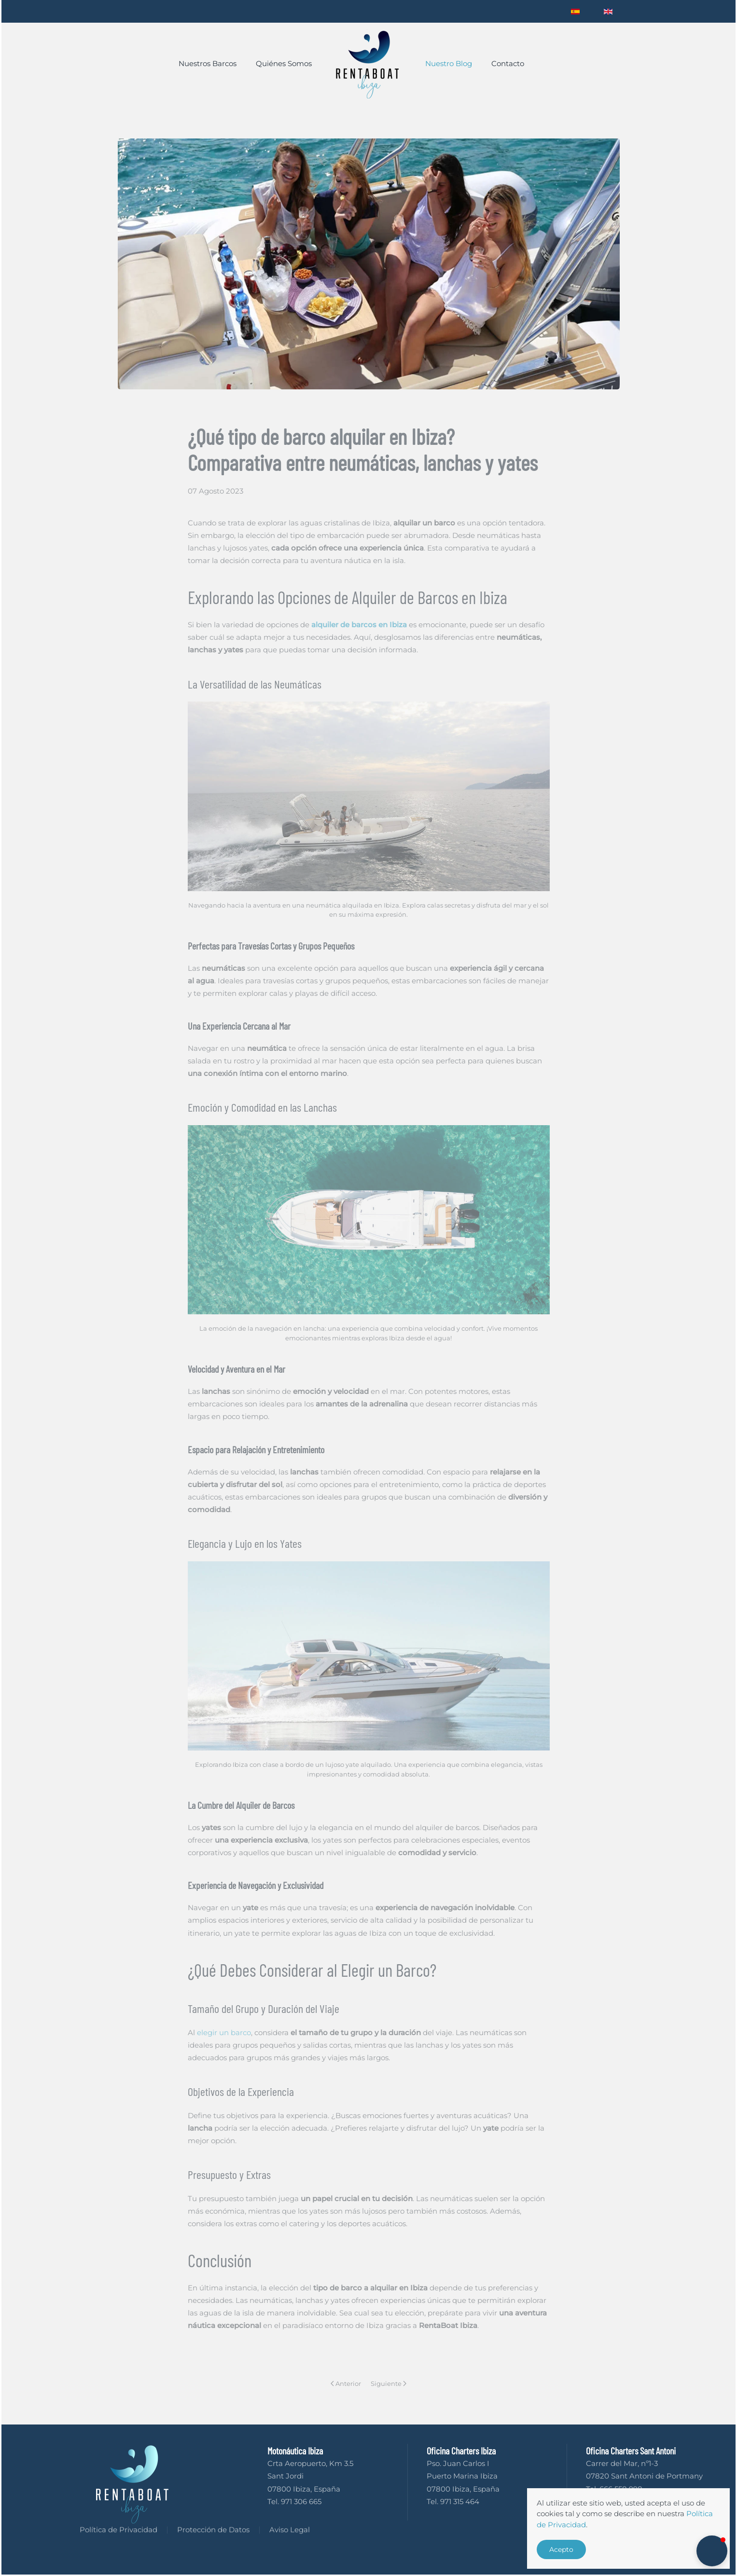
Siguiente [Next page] (388, 2383)
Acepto (561, 2549)
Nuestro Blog (448, 63)
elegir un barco (224, 2032)
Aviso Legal (289, 2533)
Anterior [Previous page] (346, 2383)
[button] (711, 2550)
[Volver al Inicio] (368, 64)
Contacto (507, 63)
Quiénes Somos (284, 63)
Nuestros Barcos (207, 63)
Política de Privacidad (118, 2533)
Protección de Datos (213, 2533)
